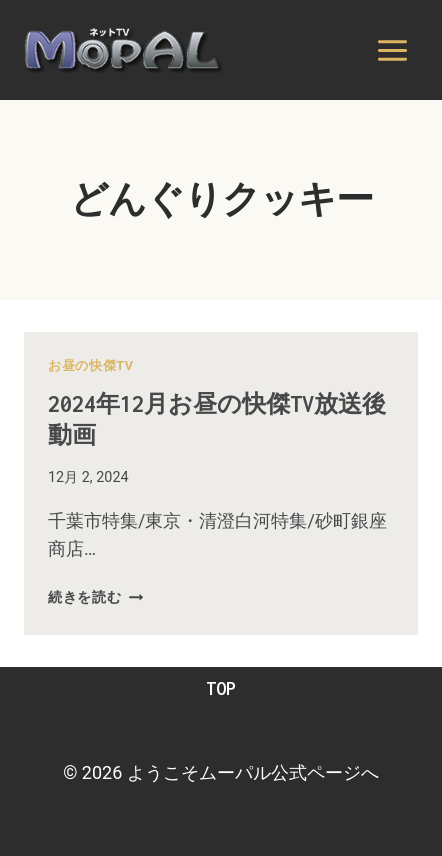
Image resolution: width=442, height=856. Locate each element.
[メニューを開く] (392, 50)
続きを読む (95, 597)
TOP (221, 688)
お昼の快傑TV (91, 365)
